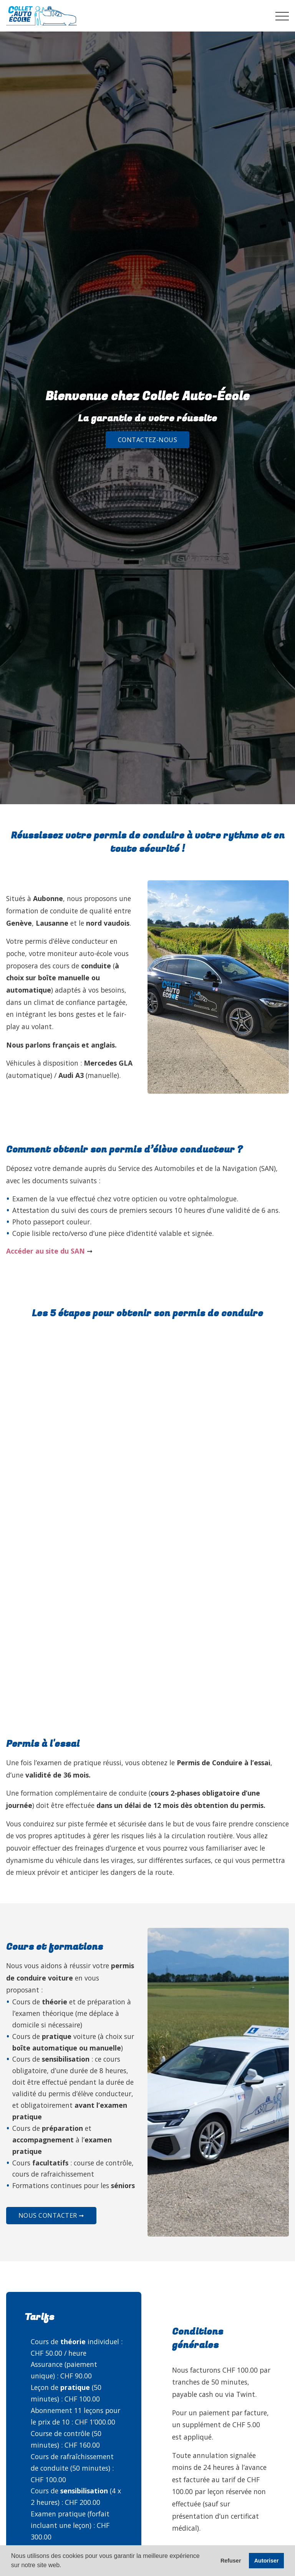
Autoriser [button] (266, 2561)
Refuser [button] (230, 2561)
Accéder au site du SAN (45, 1251)
